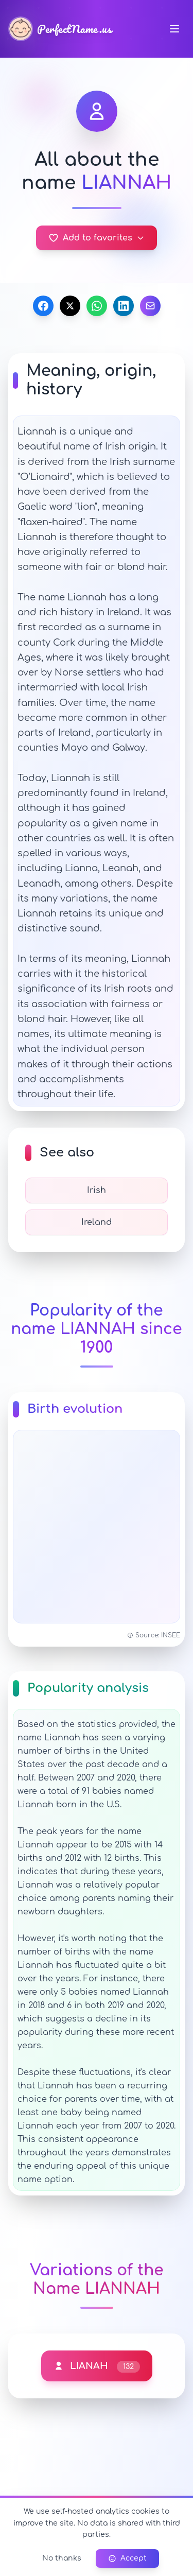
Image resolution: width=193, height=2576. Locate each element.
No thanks (61, 2558)
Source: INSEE (153, 1635)
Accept (127, 2558)
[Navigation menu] (174, 29)
